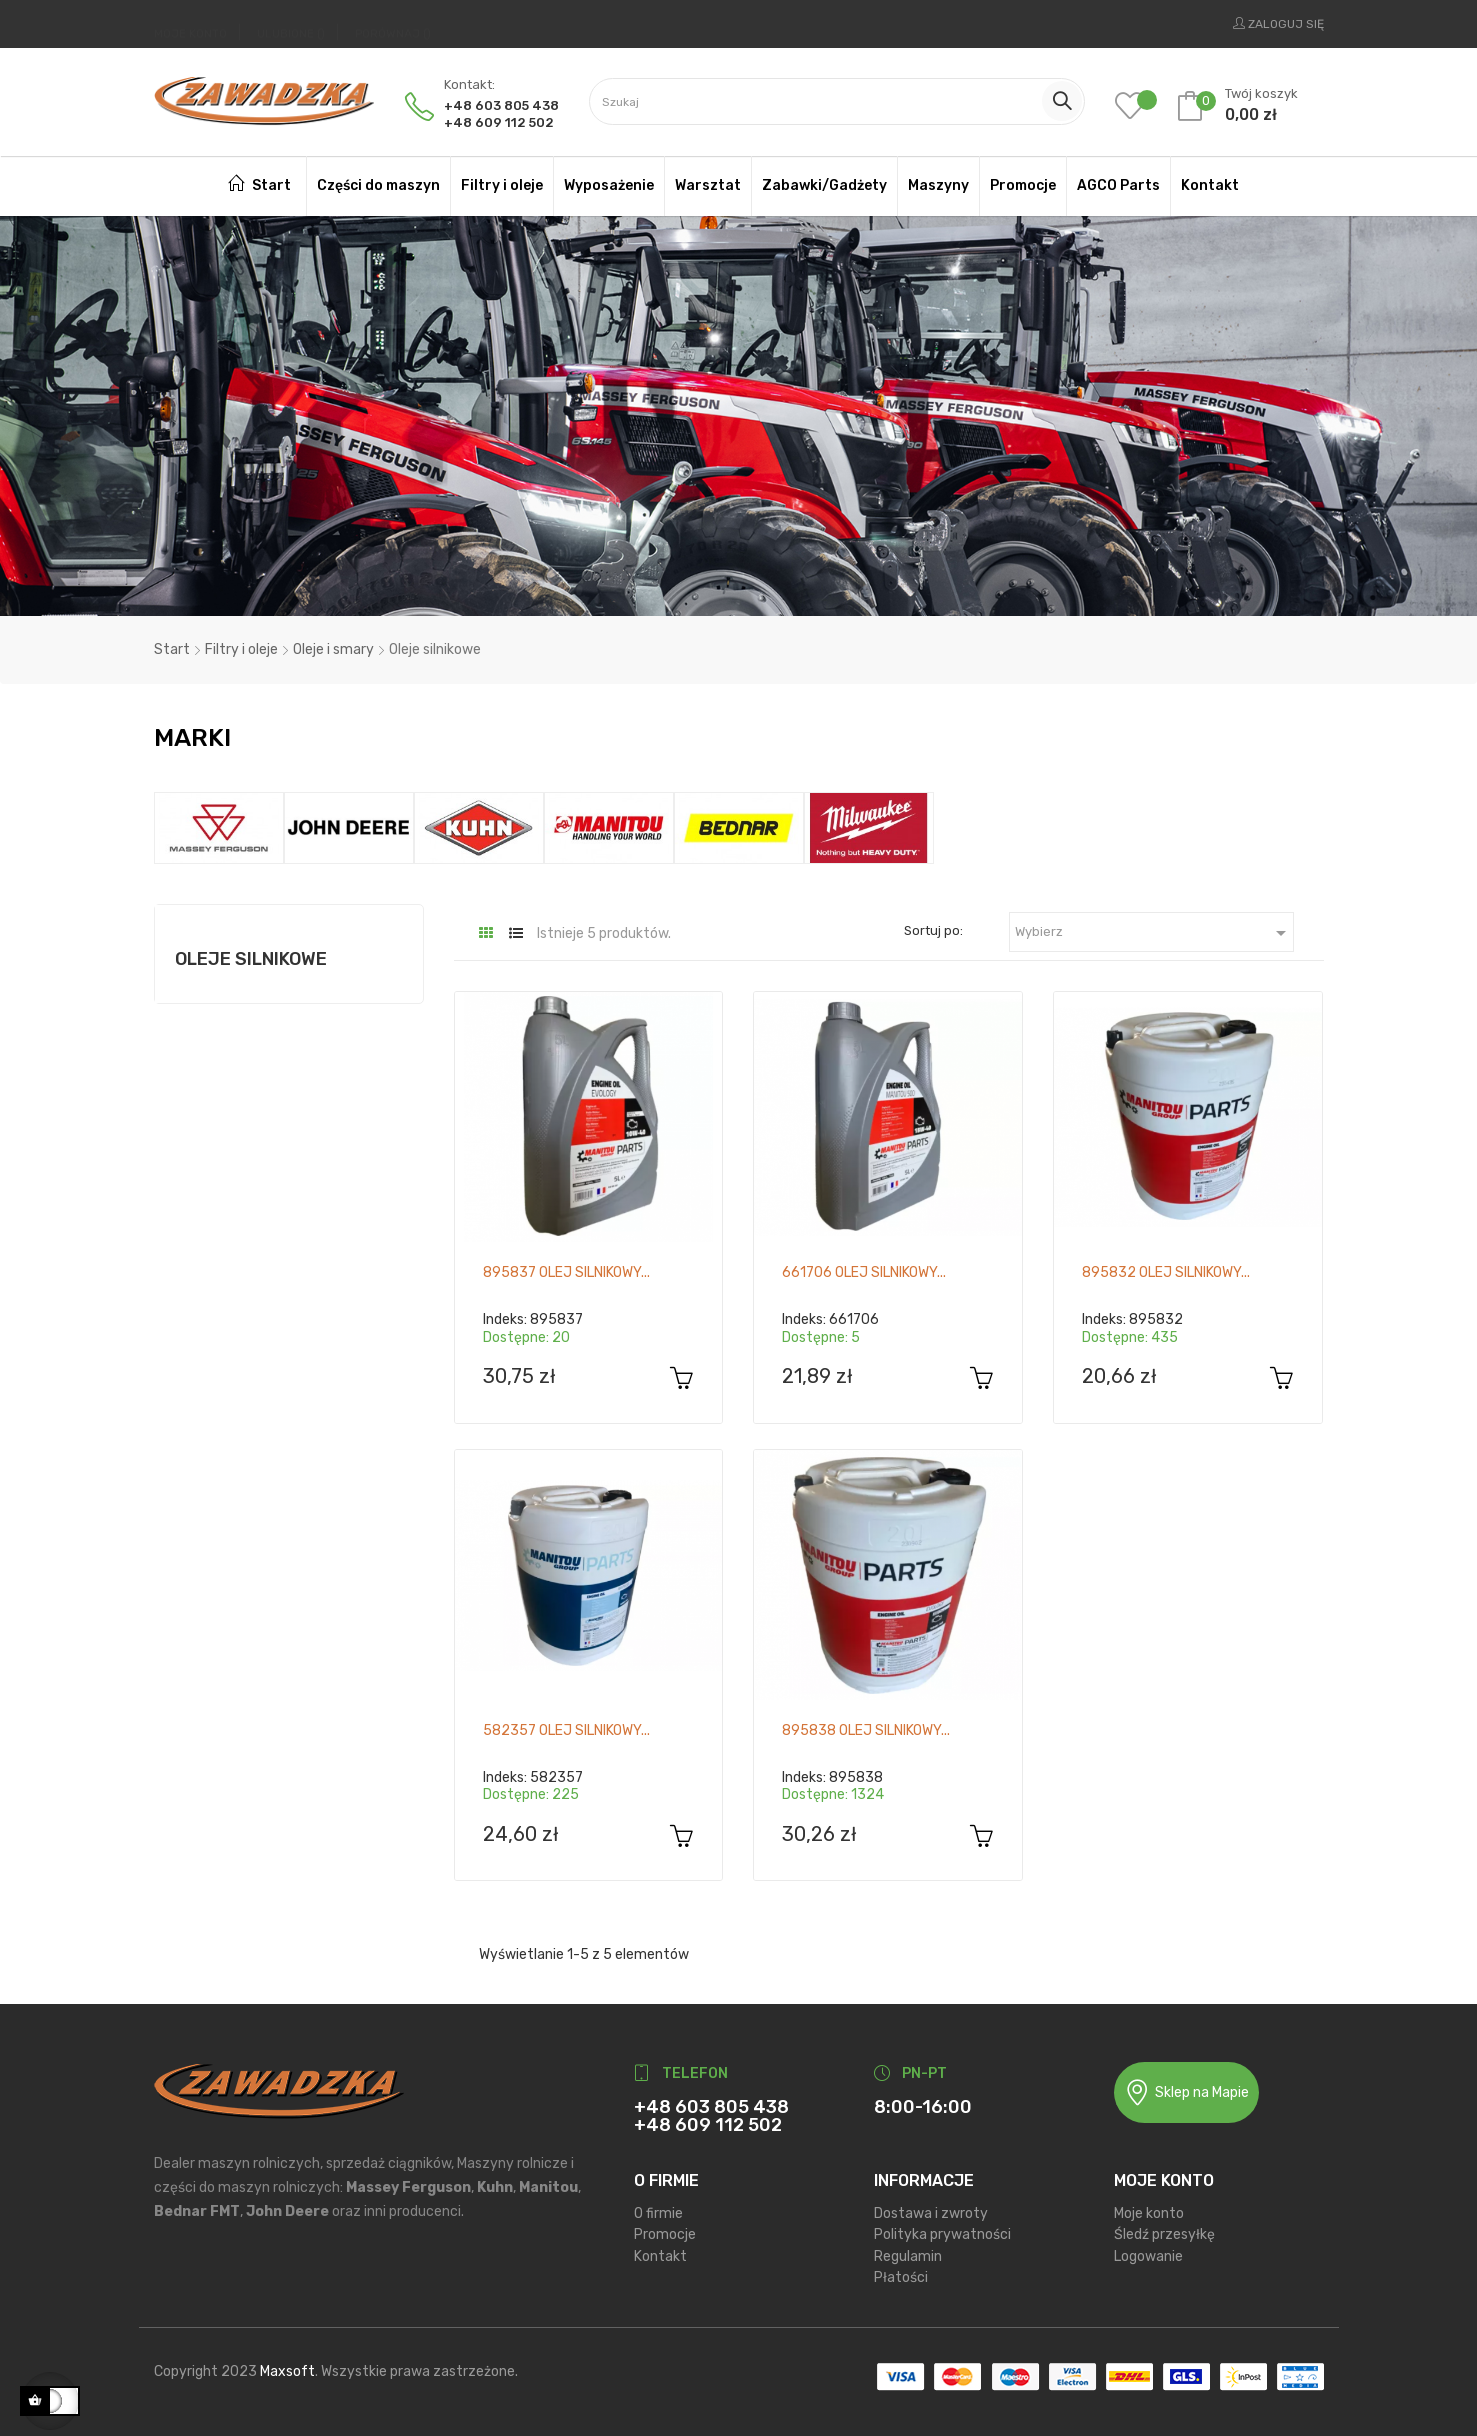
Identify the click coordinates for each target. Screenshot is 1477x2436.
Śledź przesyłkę (1164, 2228)
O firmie (658, 2207)
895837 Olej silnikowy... (566, 1266)
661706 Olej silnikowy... (864, 1266)
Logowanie (1148, 2250)
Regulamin (908, 2250)
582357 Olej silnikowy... (566, 1724)
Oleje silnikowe (251, 954)
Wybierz (1154, 927)
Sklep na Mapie (1186, 2086)
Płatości (901, 2271)
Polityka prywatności (942, 2228)
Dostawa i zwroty (931, 2207)
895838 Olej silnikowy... (866, 1724)
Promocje (665, 2228)
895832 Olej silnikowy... (1166, 1266)
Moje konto (1149, 2207)
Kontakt (660, 2250)
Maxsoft (287, 2365)
